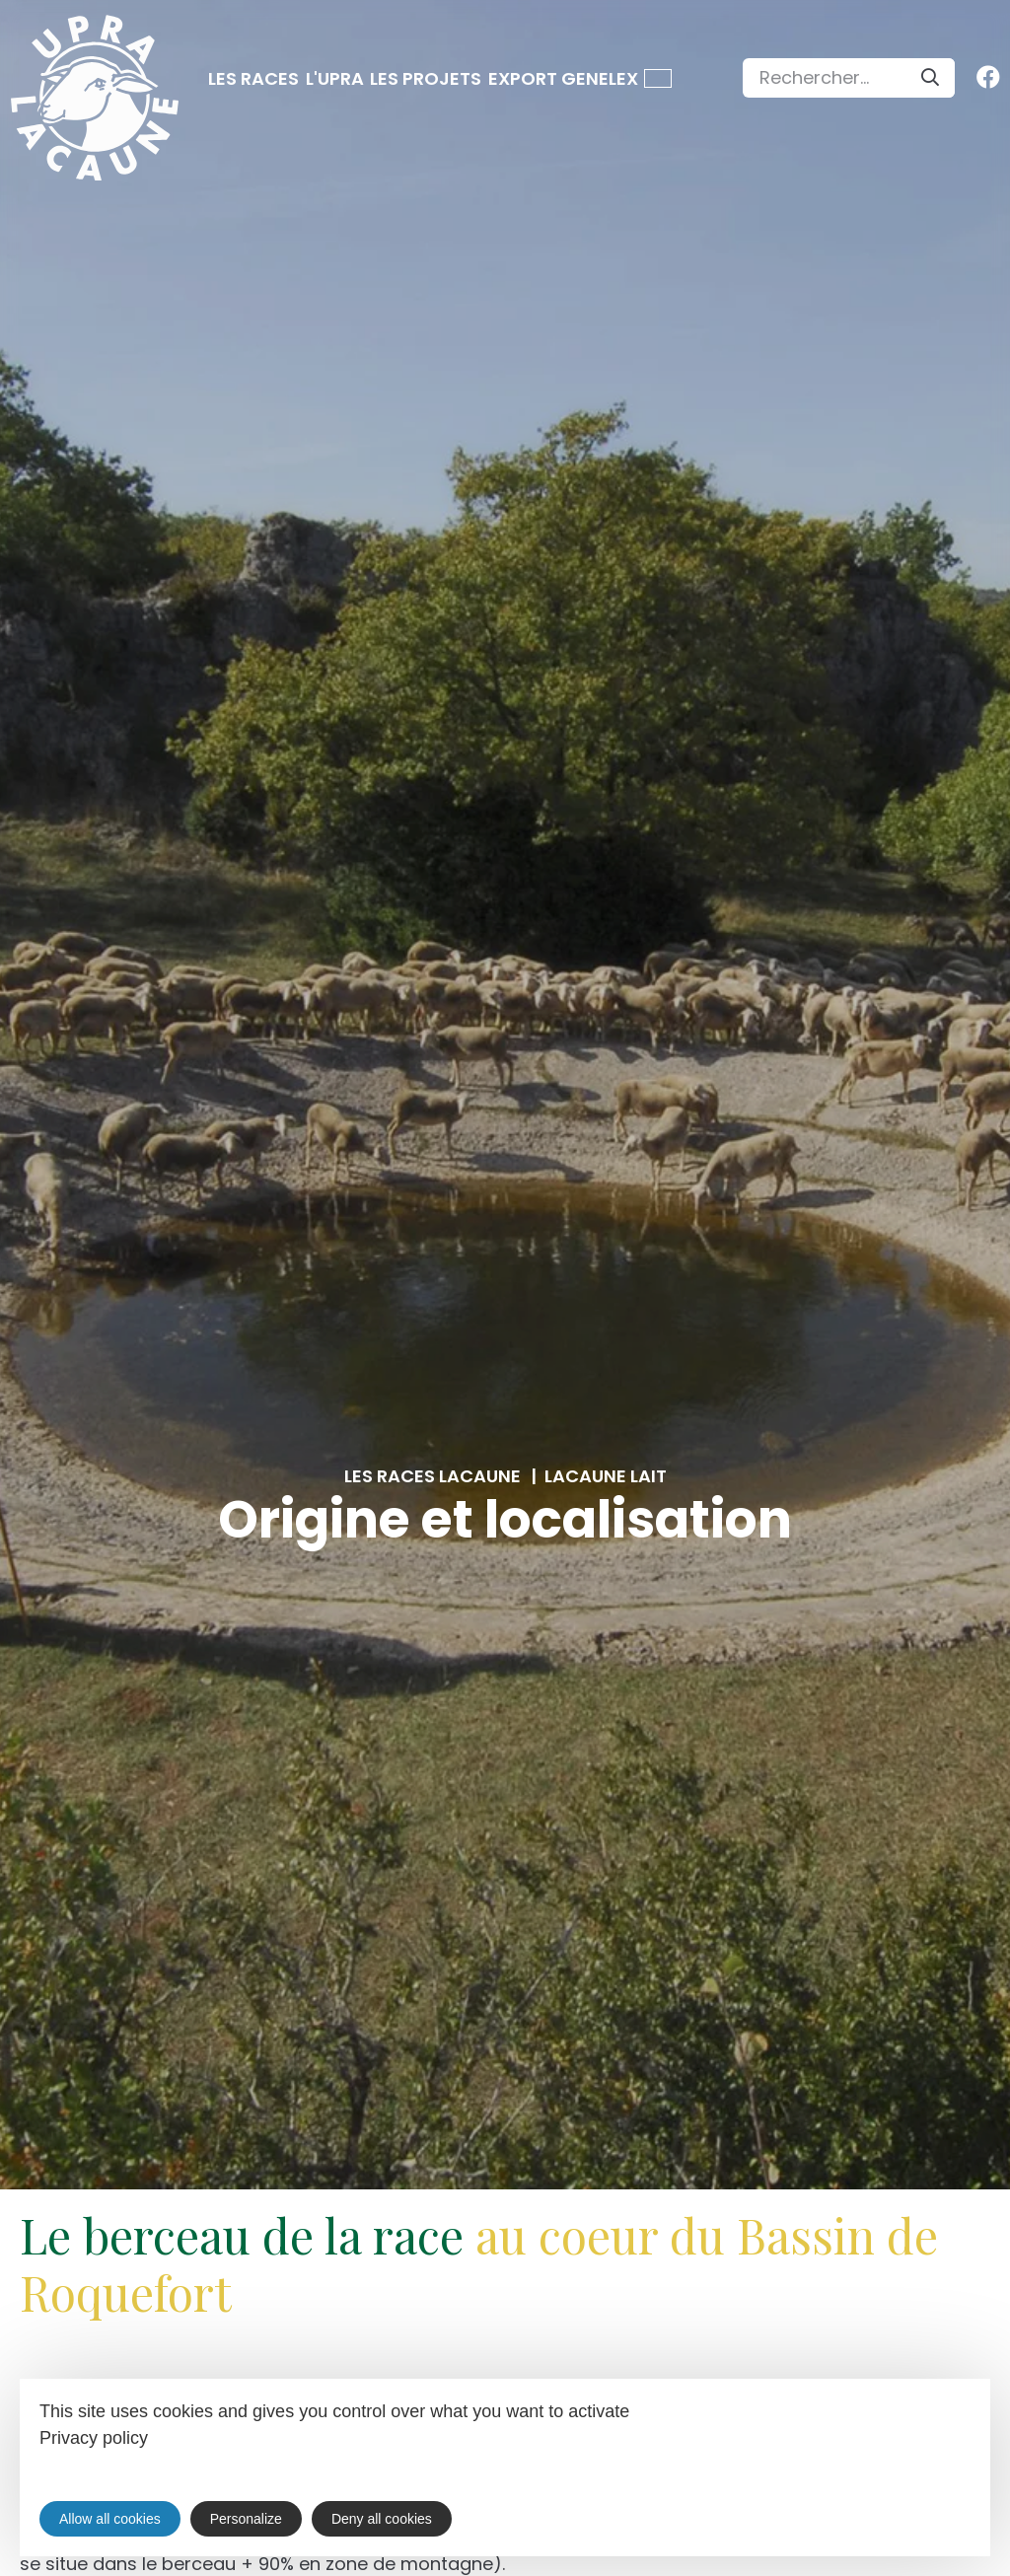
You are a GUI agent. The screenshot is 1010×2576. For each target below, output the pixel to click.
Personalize (246, 2519)
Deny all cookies (381, 2519)
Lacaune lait (605, 1476)
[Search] (930, 78)
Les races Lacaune (432, 1476)
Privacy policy (93, 2438)
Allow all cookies (110, 2519)
